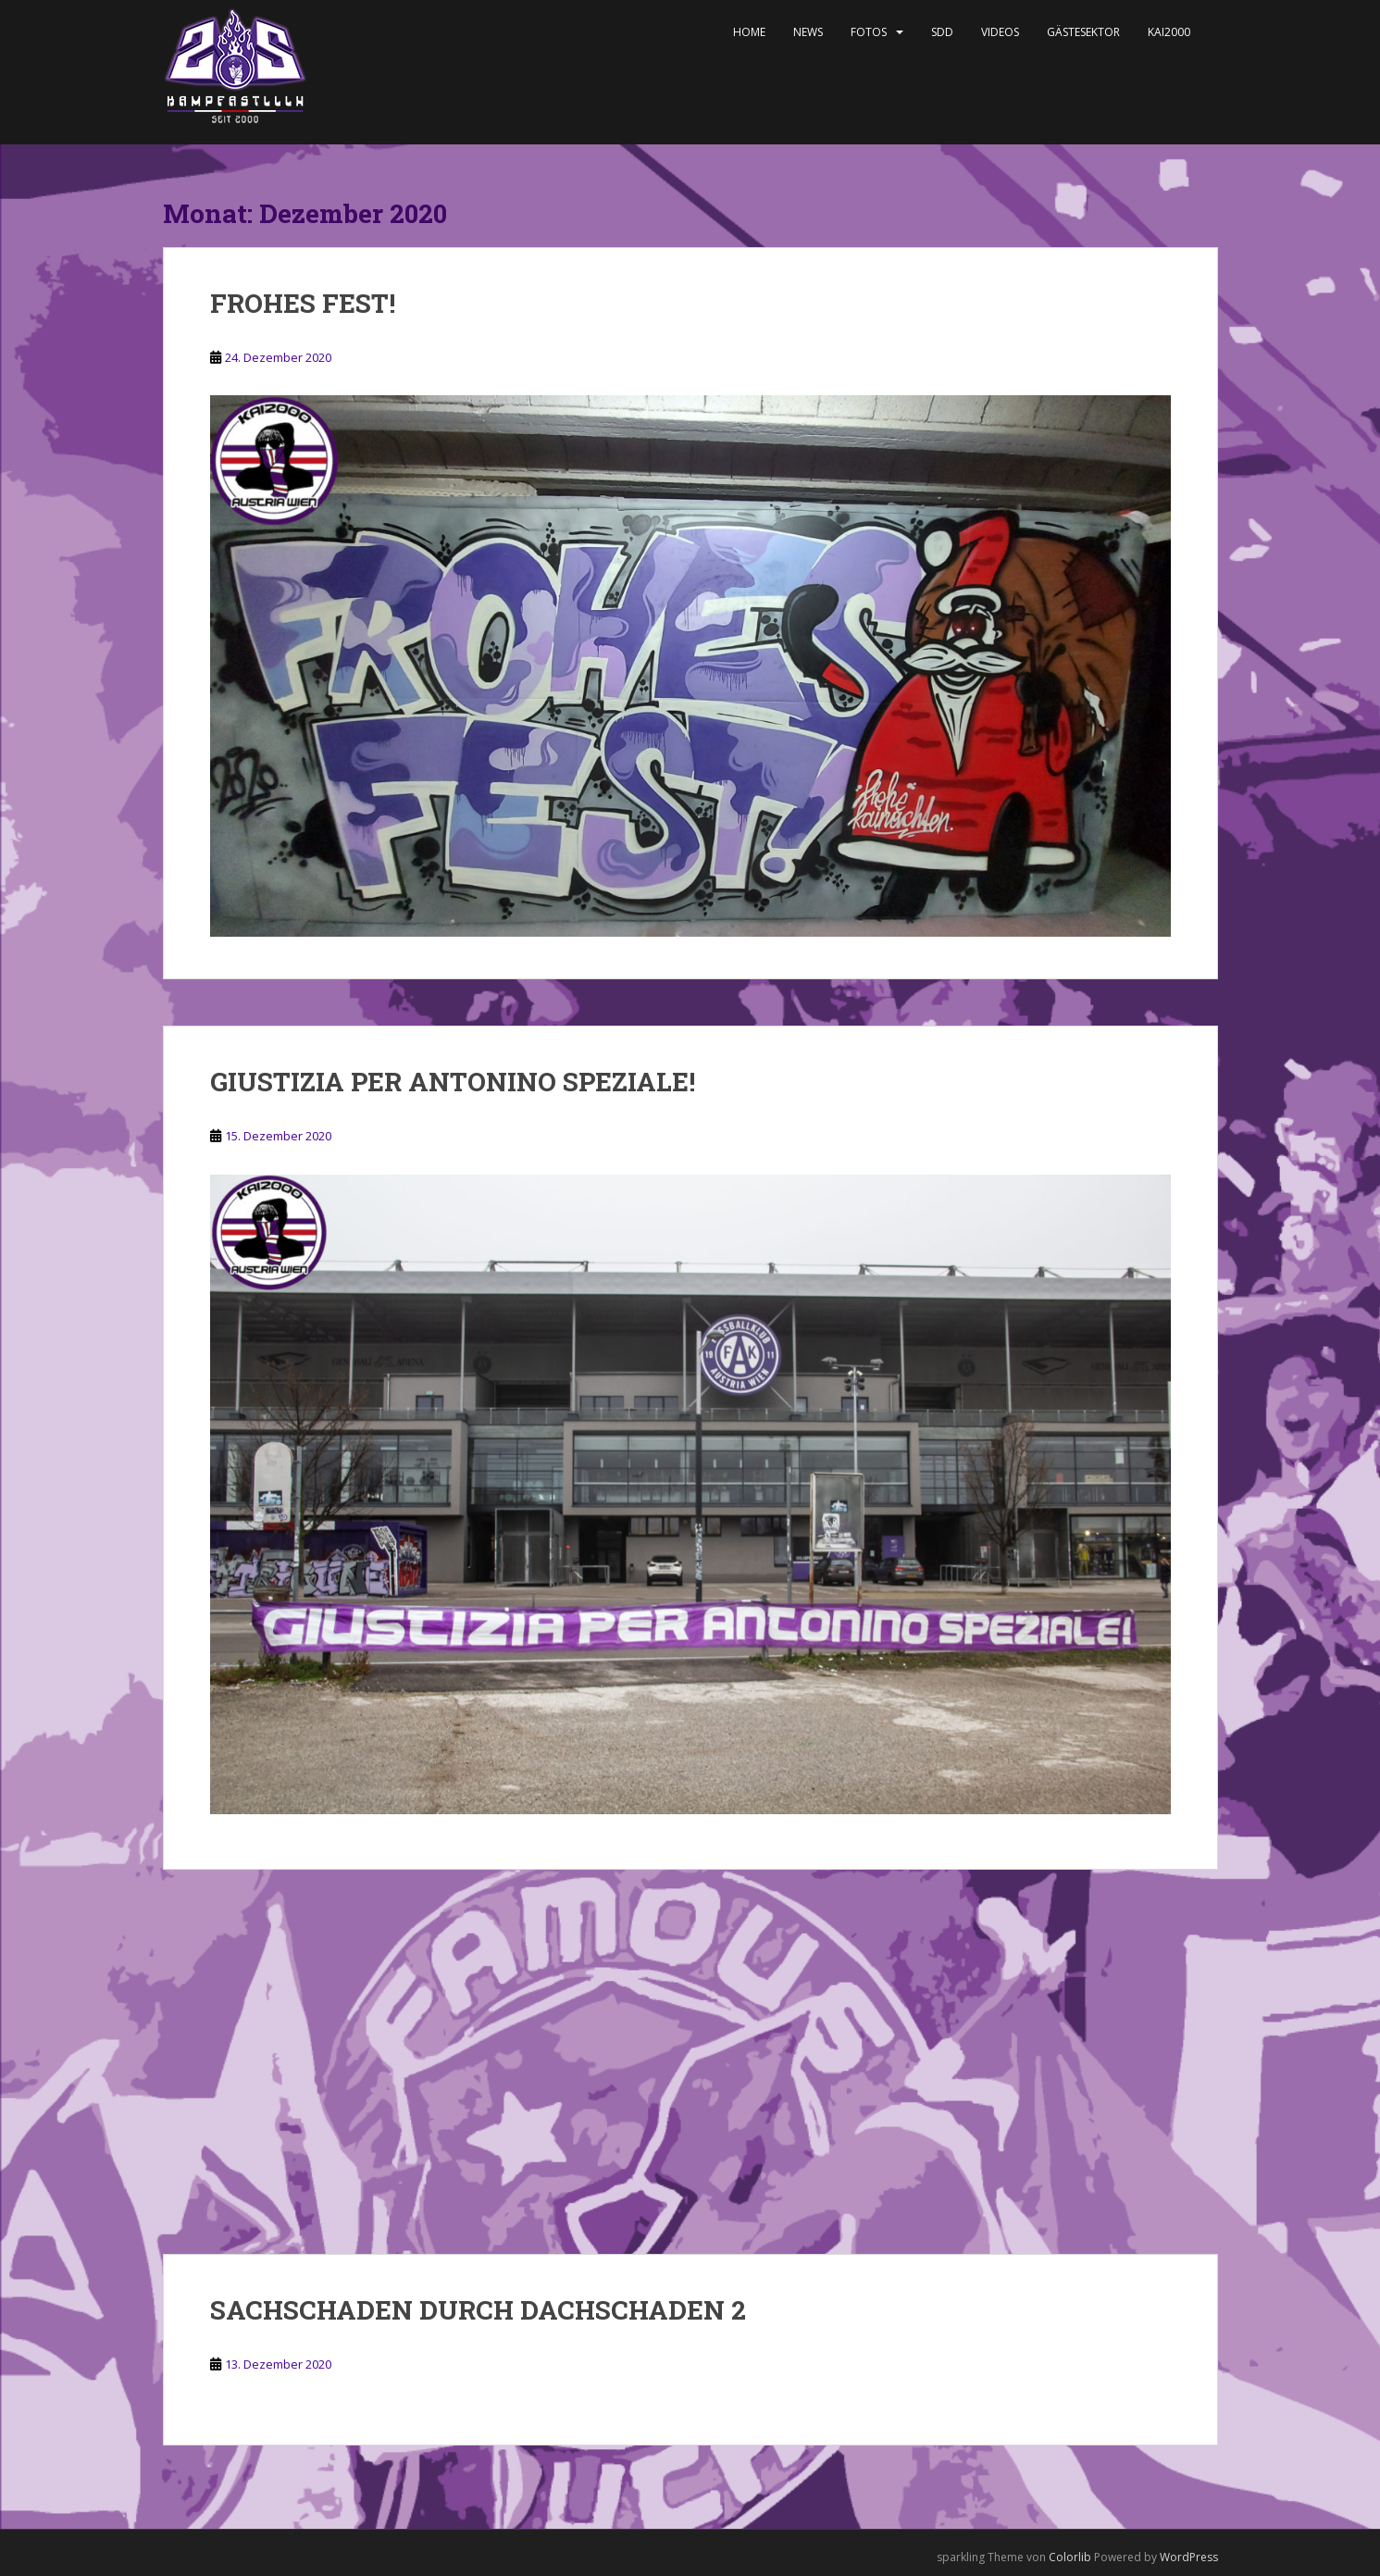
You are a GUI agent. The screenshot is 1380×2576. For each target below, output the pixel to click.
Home (749, 32)
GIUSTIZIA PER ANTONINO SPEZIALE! (452, 1081)
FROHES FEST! (302, 303)
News (808, 32)
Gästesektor (1083, 32)
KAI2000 (1169, 32)
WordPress (1189, 2557)
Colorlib (1070, 2557)
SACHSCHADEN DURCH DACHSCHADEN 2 (478, 2310)
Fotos (869, 32)
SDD (942, 32)
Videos (1000, 32)
